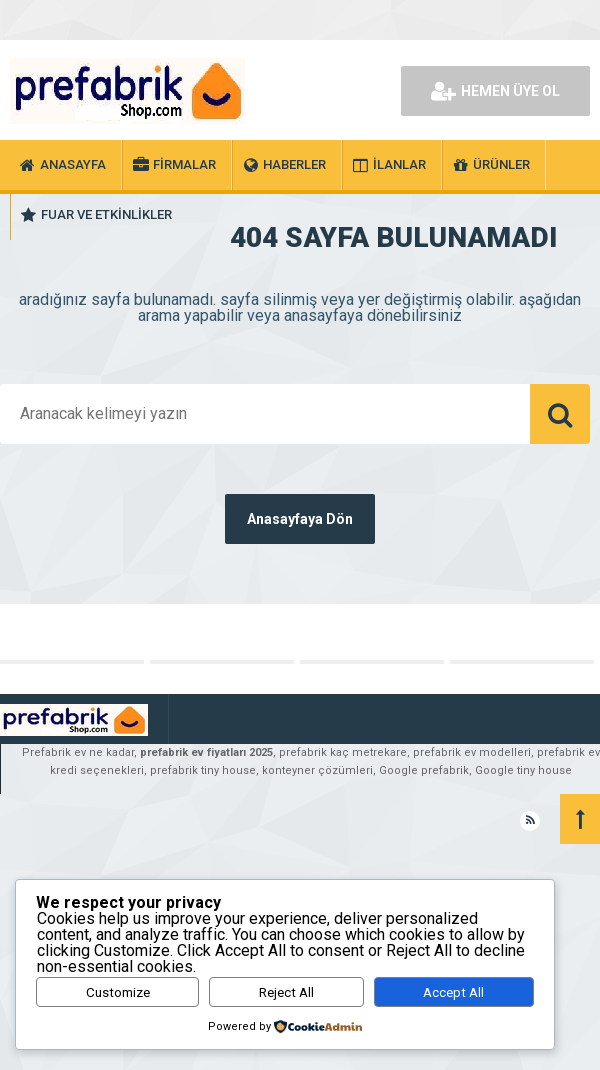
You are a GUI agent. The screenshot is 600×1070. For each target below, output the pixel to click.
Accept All (453, 992)
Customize (118, 992)
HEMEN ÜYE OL (495, 91)
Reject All (286, 992)
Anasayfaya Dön (300, 519)
